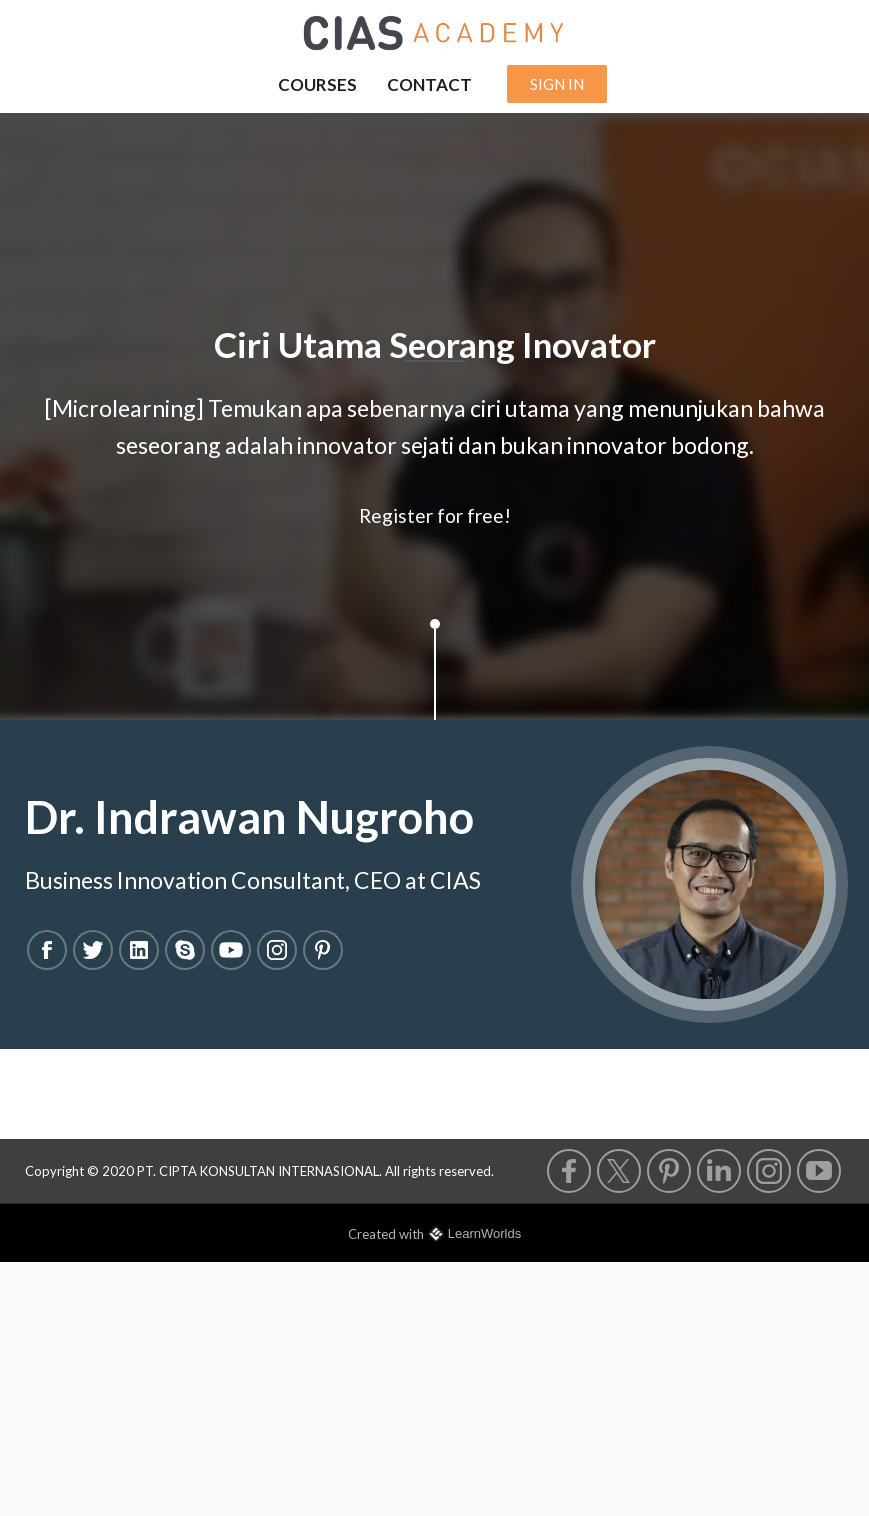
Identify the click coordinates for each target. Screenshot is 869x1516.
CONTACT (429, 84)
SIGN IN (557, 84)
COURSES (317, 84)
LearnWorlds (484, 1233)
